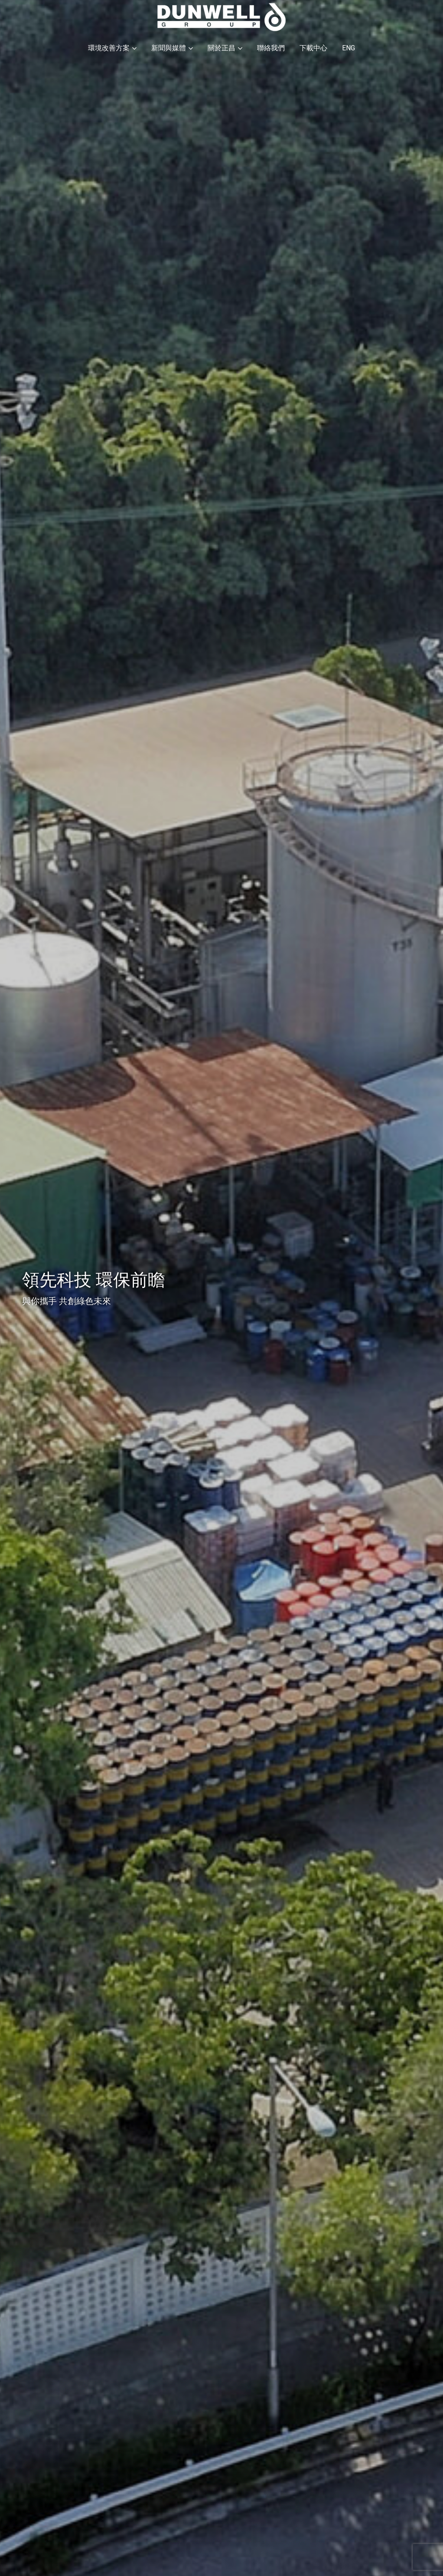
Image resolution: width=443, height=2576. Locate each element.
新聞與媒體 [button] (172, 48)
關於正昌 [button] (225, 48)
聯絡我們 (271, 48)
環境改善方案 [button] (112, 48)
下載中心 (313, 48)
